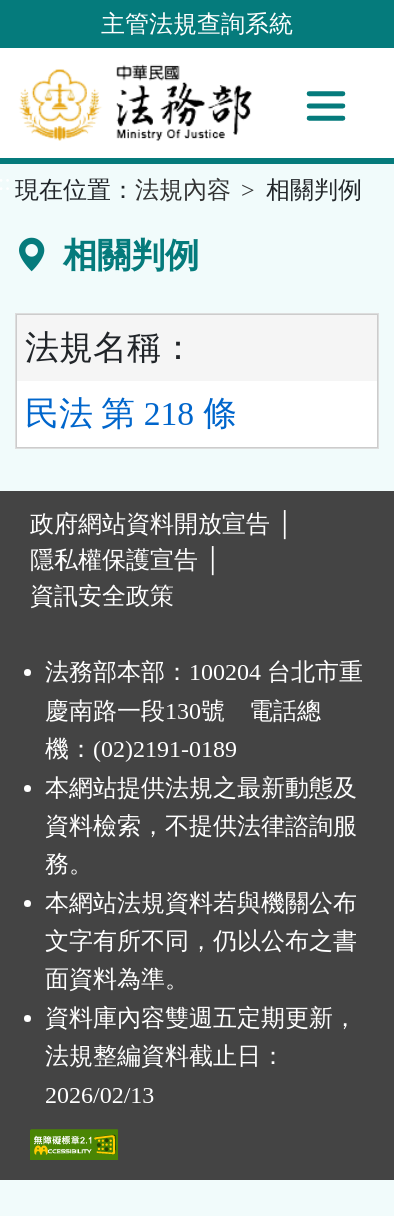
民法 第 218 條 (131, 413)
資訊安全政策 (102, 596)
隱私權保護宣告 (114, 560)
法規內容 (183, 190)
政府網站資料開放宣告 (150, 524)
